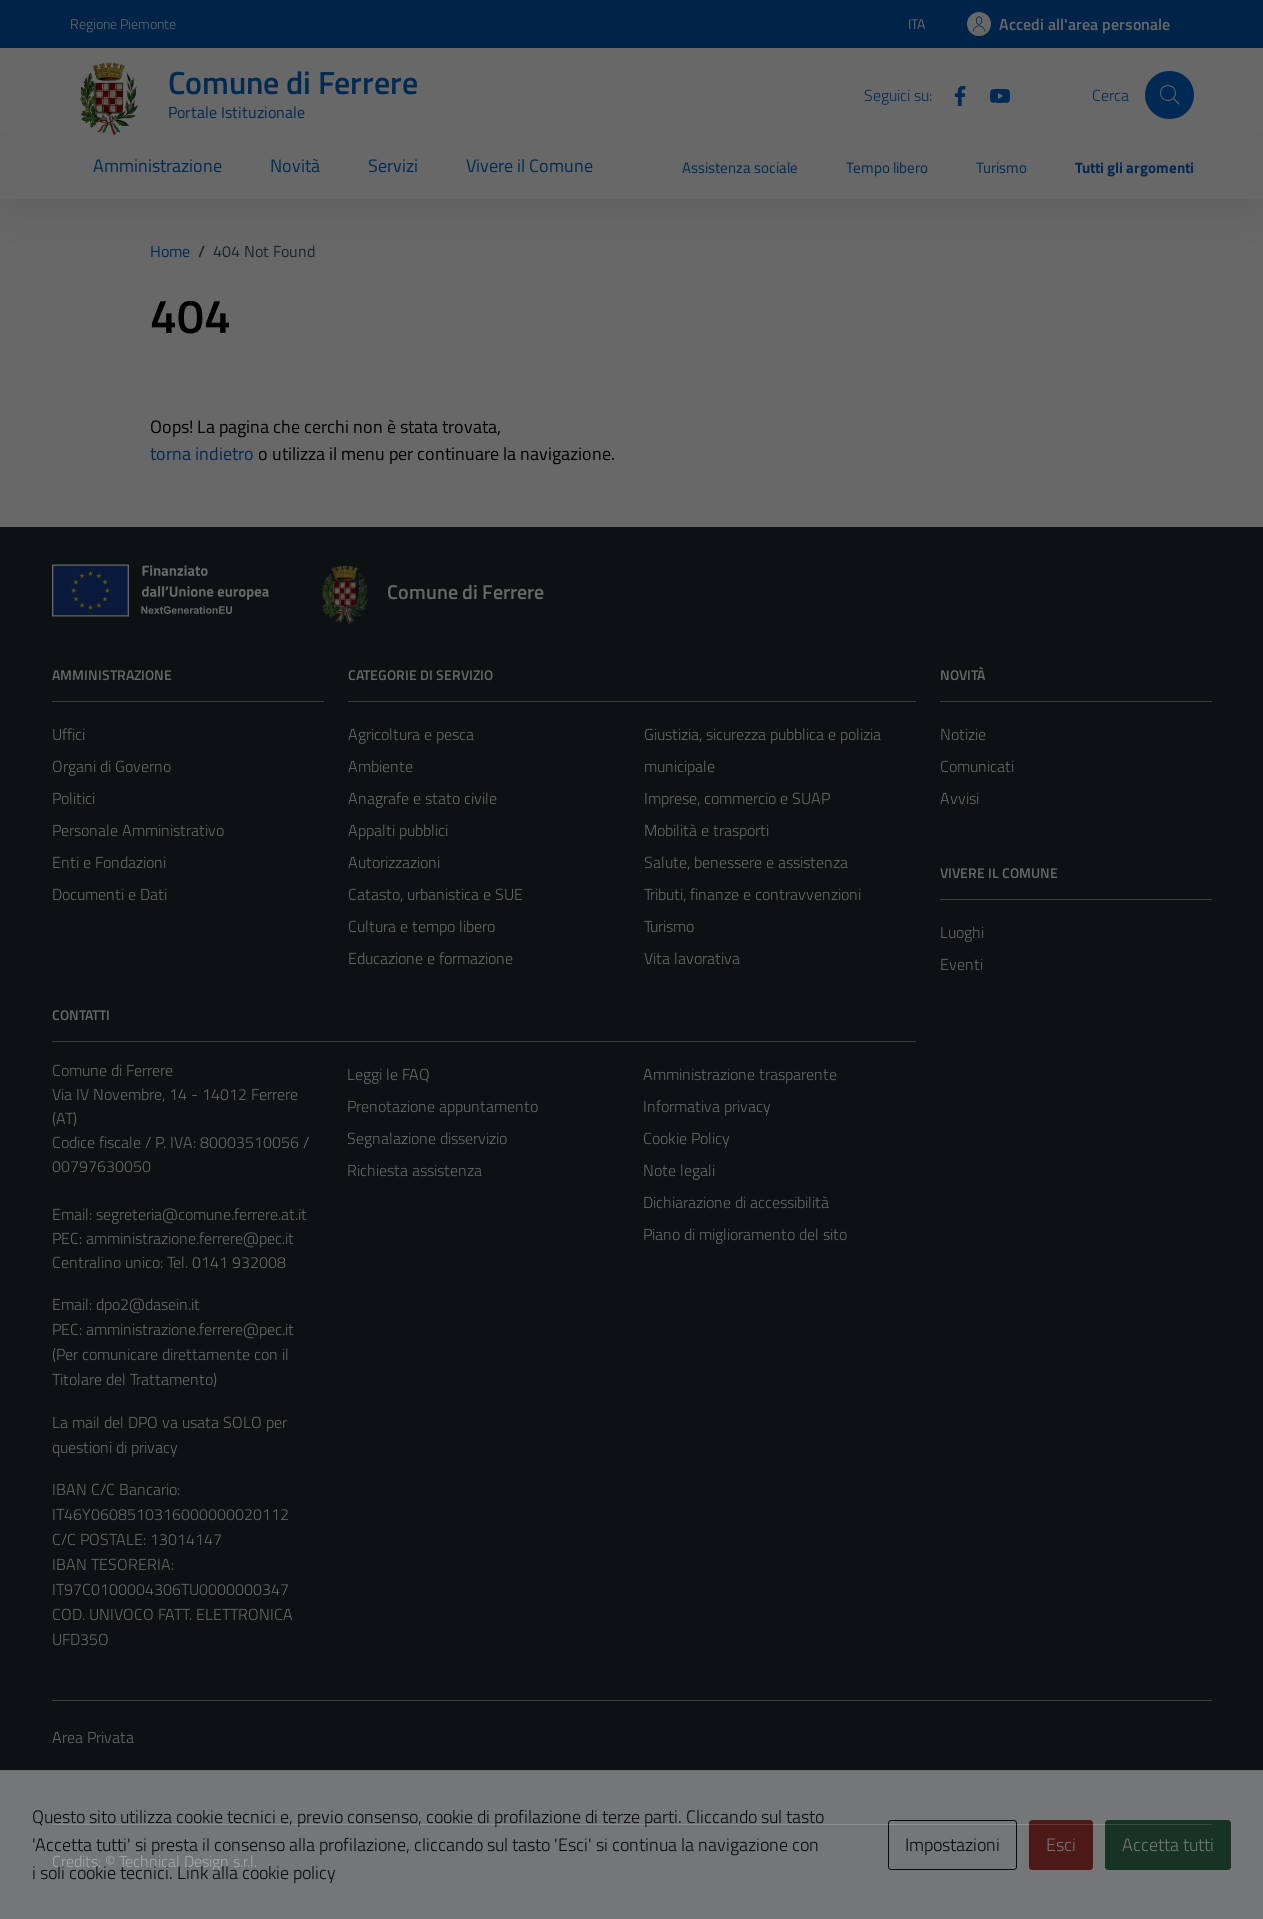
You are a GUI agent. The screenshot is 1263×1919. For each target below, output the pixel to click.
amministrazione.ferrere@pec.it (190, 1238)
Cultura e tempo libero (421, 926)
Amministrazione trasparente (740, 1074)
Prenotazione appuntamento (442, 1106)
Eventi (961, 964)
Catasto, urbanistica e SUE (435, 894)
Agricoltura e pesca (411, 734)
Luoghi (962, 932)
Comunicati (977, 766)
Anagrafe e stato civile (422, 798)
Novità (295, 165)
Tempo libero (887, 167)
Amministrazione (157, 165)
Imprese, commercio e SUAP (737, 798)
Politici (73, 798)
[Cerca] (1169, 95)
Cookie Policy (686, 1138)
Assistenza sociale (740, 167)
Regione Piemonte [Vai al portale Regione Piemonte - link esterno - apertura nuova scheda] (123, 23)
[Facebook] (952, 94)
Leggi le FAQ (388, 1074)
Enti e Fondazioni (109, 862)
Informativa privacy (707, 1106)
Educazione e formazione (430, 958)
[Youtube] (992, 94)
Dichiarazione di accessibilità (736, 1202)
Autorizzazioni (394, 862)
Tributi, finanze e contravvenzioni (752, 894)
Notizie (963, 734)
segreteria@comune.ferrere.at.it (201, 1214)
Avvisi (959, 798)
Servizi (393, 165)
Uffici (68, 734)
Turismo (1001, 167)
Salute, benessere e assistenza (746, 862)
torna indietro (202, 453)
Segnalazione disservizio (427, 1138)
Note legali (679, 1170)
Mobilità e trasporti (706, 830)
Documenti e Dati (109, 894)
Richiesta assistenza (414, 1170)
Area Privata (93, 1737)
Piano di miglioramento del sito (745, 1234)
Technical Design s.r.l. (188, 1861)
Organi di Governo (111, 766)
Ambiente (380, 766)
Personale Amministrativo (138, 830)
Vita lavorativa (692, 958)
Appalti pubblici (398, 830)
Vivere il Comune (529, 165)
